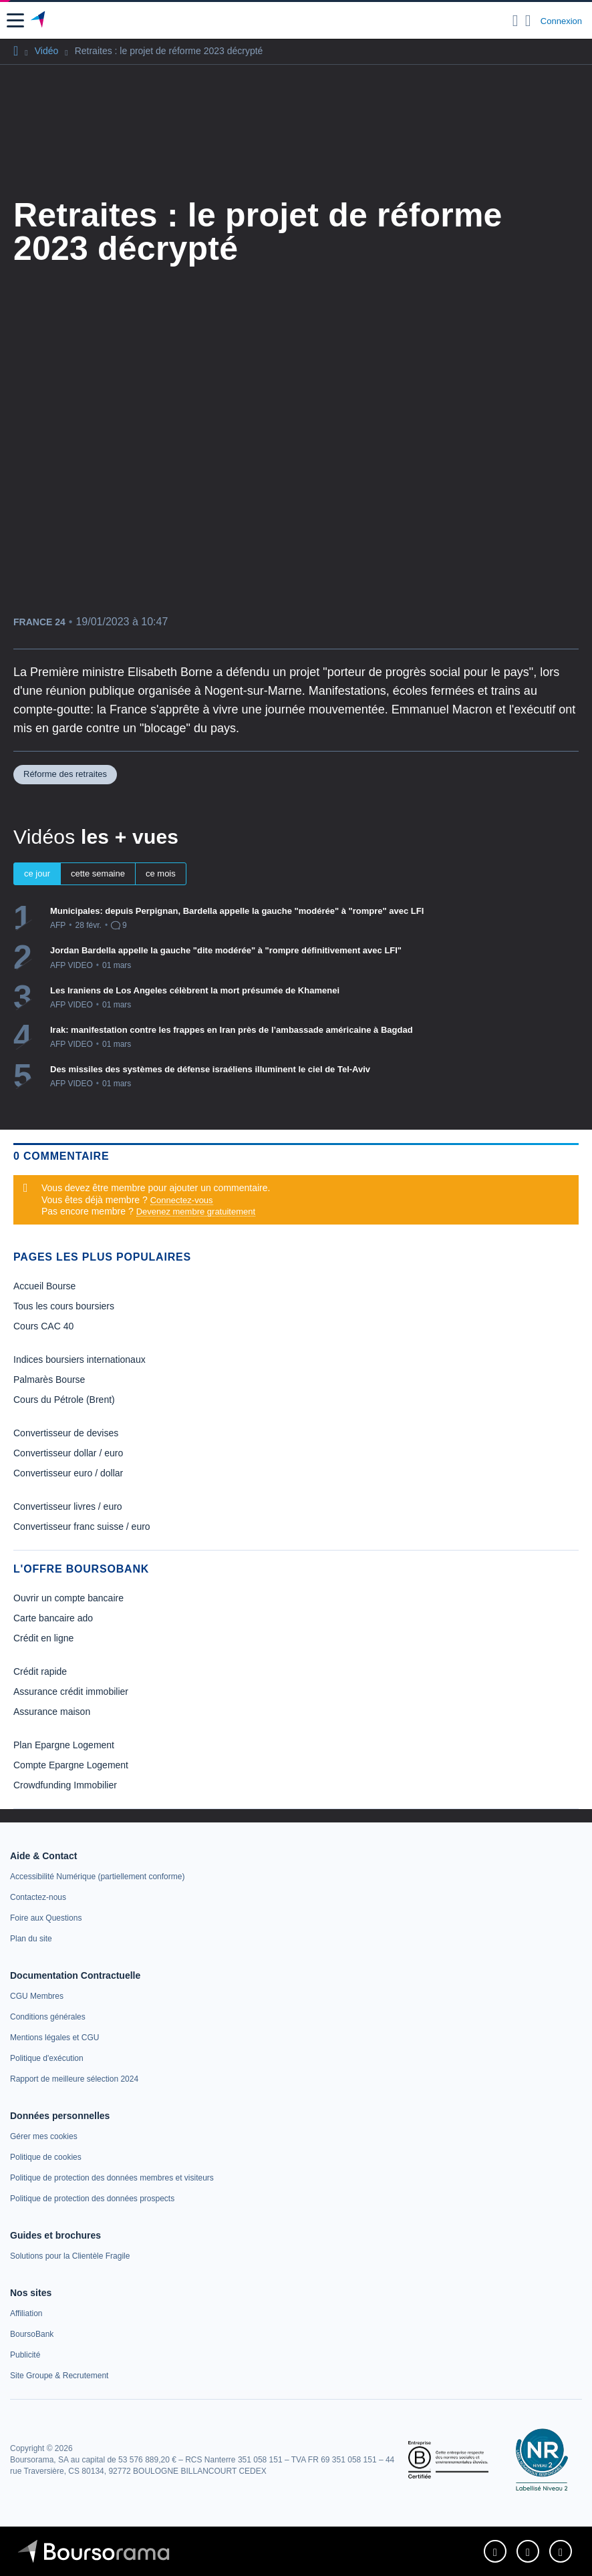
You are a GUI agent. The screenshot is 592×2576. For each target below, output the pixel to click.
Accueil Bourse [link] (44, 1286)
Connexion (561, 21)
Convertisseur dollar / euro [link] (68, 1453)
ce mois (161, 873)
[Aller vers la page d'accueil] (39, 20)
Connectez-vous (181, 1200)
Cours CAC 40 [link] (43, 1326)
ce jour (37, 873)
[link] (97, 1876)
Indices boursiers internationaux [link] (79, 1359)
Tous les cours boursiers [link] (63, 1306)
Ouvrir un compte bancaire (68, 1598)
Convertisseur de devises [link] (65, 1433)
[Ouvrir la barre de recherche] (515, 21)
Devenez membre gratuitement (195, 1211)
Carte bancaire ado (53, 1618)
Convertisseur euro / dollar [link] (68, 1473)
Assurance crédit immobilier (70, 1691)
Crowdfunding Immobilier (65, 1785)
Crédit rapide (40, 1671)
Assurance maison (51, 1711)
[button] (15, 20)
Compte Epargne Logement (70, 1765)
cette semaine (98, 873)
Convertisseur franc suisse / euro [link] (81, 1526)
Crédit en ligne (43, 1638)
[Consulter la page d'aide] (528, 21)
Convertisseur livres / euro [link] (67, 1506)
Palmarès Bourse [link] (49, 1379)
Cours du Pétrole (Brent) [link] (64, 1399)
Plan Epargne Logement (63, 1745)
